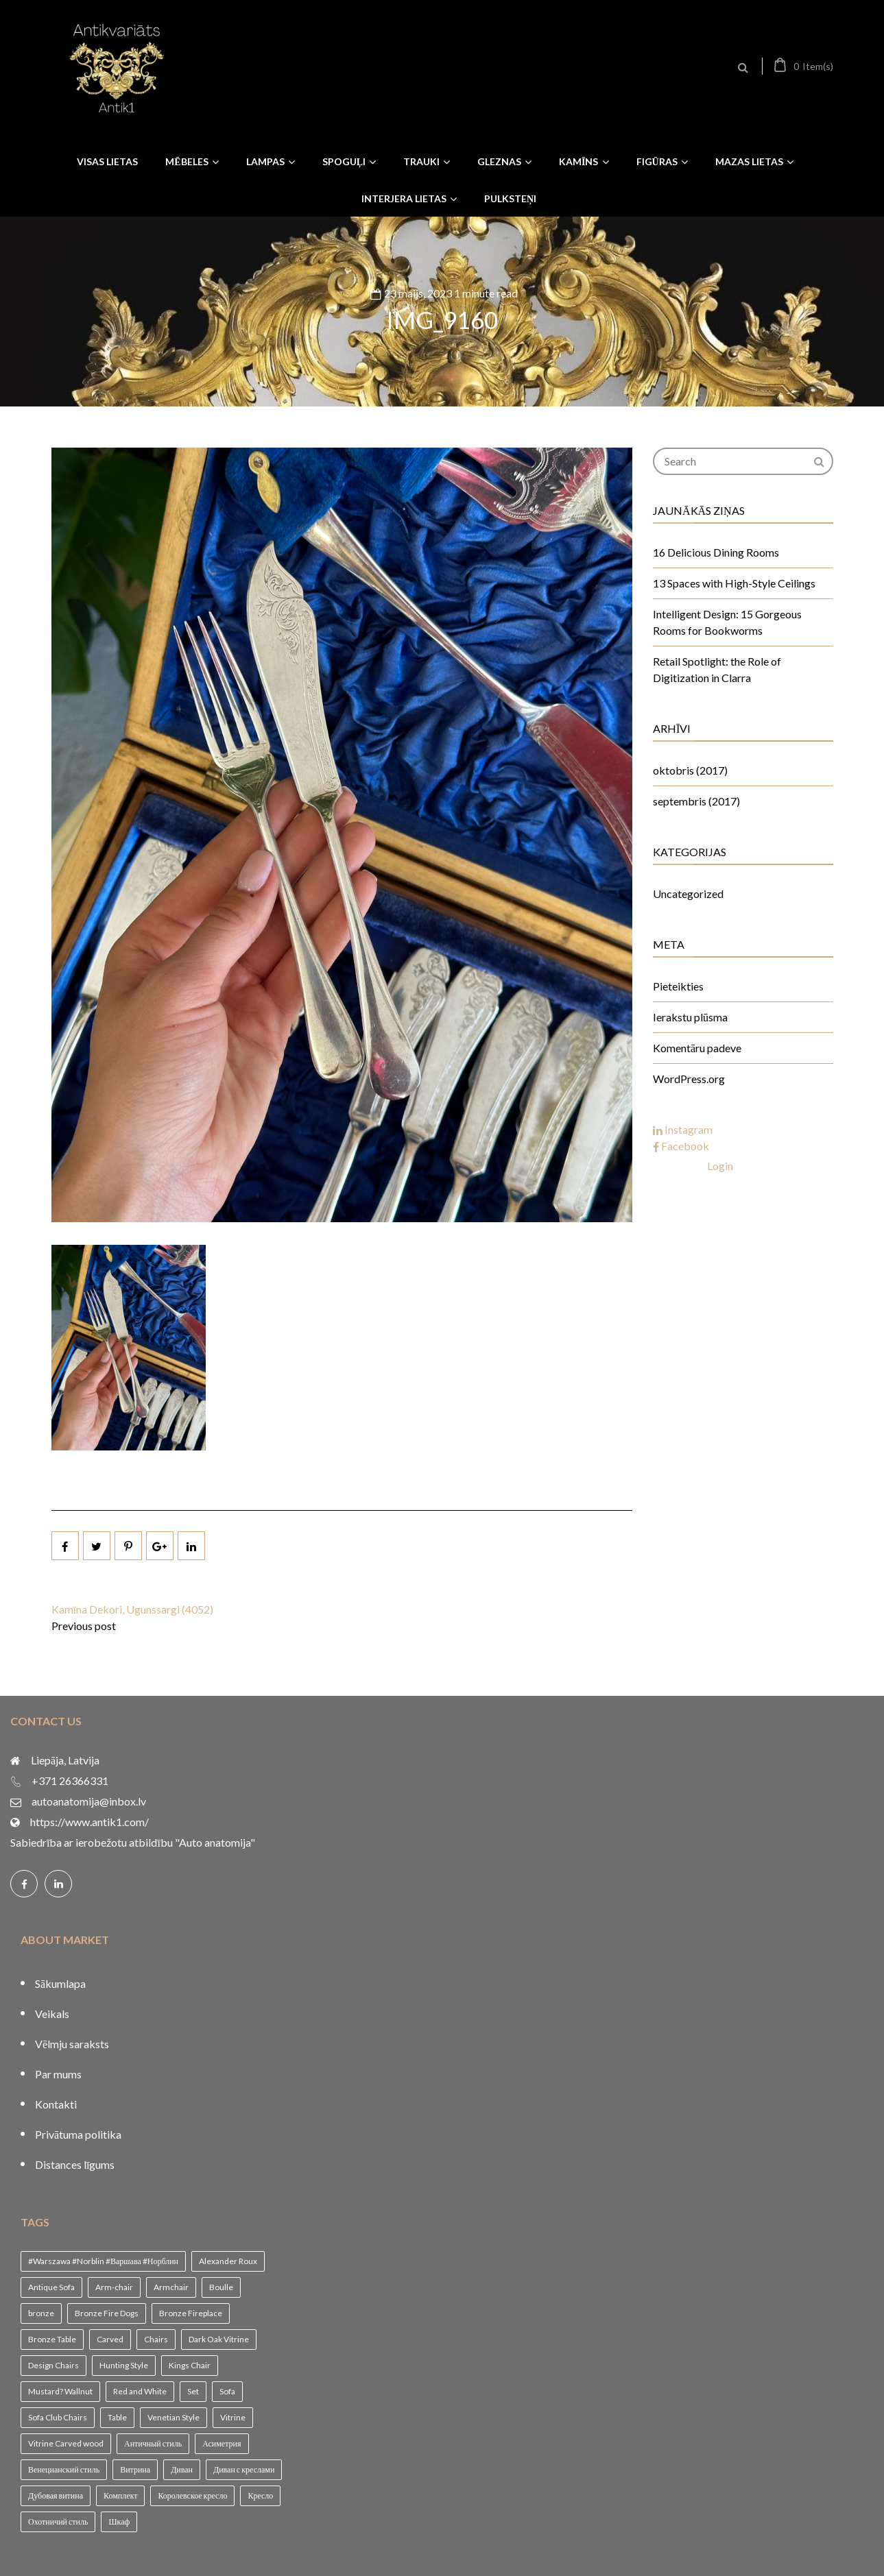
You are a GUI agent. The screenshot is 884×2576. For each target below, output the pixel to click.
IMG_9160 (442, 319)
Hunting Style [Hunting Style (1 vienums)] (123, 2365)
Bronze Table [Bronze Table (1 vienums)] (52, 2339)
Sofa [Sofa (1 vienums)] (227, 2391)
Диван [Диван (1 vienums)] (182, 2469)
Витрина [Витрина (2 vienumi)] (135, 2469)
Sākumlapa (60, 1983)
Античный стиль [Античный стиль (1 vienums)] (153, 2443)
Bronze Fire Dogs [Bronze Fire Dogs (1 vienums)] (107, 2313)
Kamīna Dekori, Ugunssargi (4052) (132, 1609)
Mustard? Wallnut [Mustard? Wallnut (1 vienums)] (60, 2391)
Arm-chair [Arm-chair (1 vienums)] (114, 2287)
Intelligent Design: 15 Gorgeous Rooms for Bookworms (727, 622)
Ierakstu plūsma (690, 1016)
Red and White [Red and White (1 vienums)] (140, 2391)
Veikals (52, 2013)
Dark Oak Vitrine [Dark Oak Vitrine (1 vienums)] (219, 2339)
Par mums (58, 2073)
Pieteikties (678, 986)
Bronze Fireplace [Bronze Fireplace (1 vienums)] (190, 2313)
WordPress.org (689, 1078)
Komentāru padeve (697, 1047)
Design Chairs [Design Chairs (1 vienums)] (53, 2365)
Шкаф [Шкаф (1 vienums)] (119, 2521)
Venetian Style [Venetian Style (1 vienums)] (173, 2417)
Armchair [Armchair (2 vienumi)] (171, 2287)
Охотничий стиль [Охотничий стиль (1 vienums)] (58, 2521)
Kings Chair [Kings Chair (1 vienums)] (190, 2365)
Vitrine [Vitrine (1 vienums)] (233, 2417)
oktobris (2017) (690, 770)
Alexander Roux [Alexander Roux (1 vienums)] (228, 2261)
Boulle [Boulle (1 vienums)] (221, 2287)
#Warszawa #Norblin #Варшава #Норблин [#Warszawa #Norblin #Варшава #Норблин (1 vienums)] (103, 2261)
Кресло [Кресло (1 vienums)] (260, 2495)
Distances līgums (75, 2164)
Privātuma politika (78, 2134)
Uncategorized (688, 893)
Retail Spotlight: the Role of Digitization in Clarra (717, 669)
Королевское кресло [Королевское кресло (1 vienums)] (192, 2495)
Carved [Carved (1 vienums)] (110, 2339)
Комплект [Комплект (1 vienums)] (120, 2495)
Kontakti (56, 2104)
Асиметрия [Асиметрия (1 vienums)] (221, 2443)
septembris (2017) (696, 800)
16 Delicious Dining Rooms (716, 552)
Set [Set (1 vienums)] (193, 2391)
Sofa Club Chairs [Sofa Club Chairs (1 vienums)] (57, 2417)
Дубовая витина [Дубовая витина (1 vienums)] (55, 2495)
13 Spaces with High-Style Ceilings (734, 583)
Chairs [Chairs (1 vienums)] (156, 2339)
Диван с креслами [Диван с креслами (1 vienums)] (243, 2469)
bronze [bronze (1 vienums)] (41, 2313)
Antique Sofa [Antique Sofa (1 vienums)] (51, 2287)
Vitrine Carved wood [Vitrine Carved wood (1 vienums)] (66, 2443)
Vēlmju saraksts (72, 2043)
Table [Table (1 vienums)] (117, 2417)
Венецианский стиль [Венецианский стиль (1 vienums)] (63, 2469)
